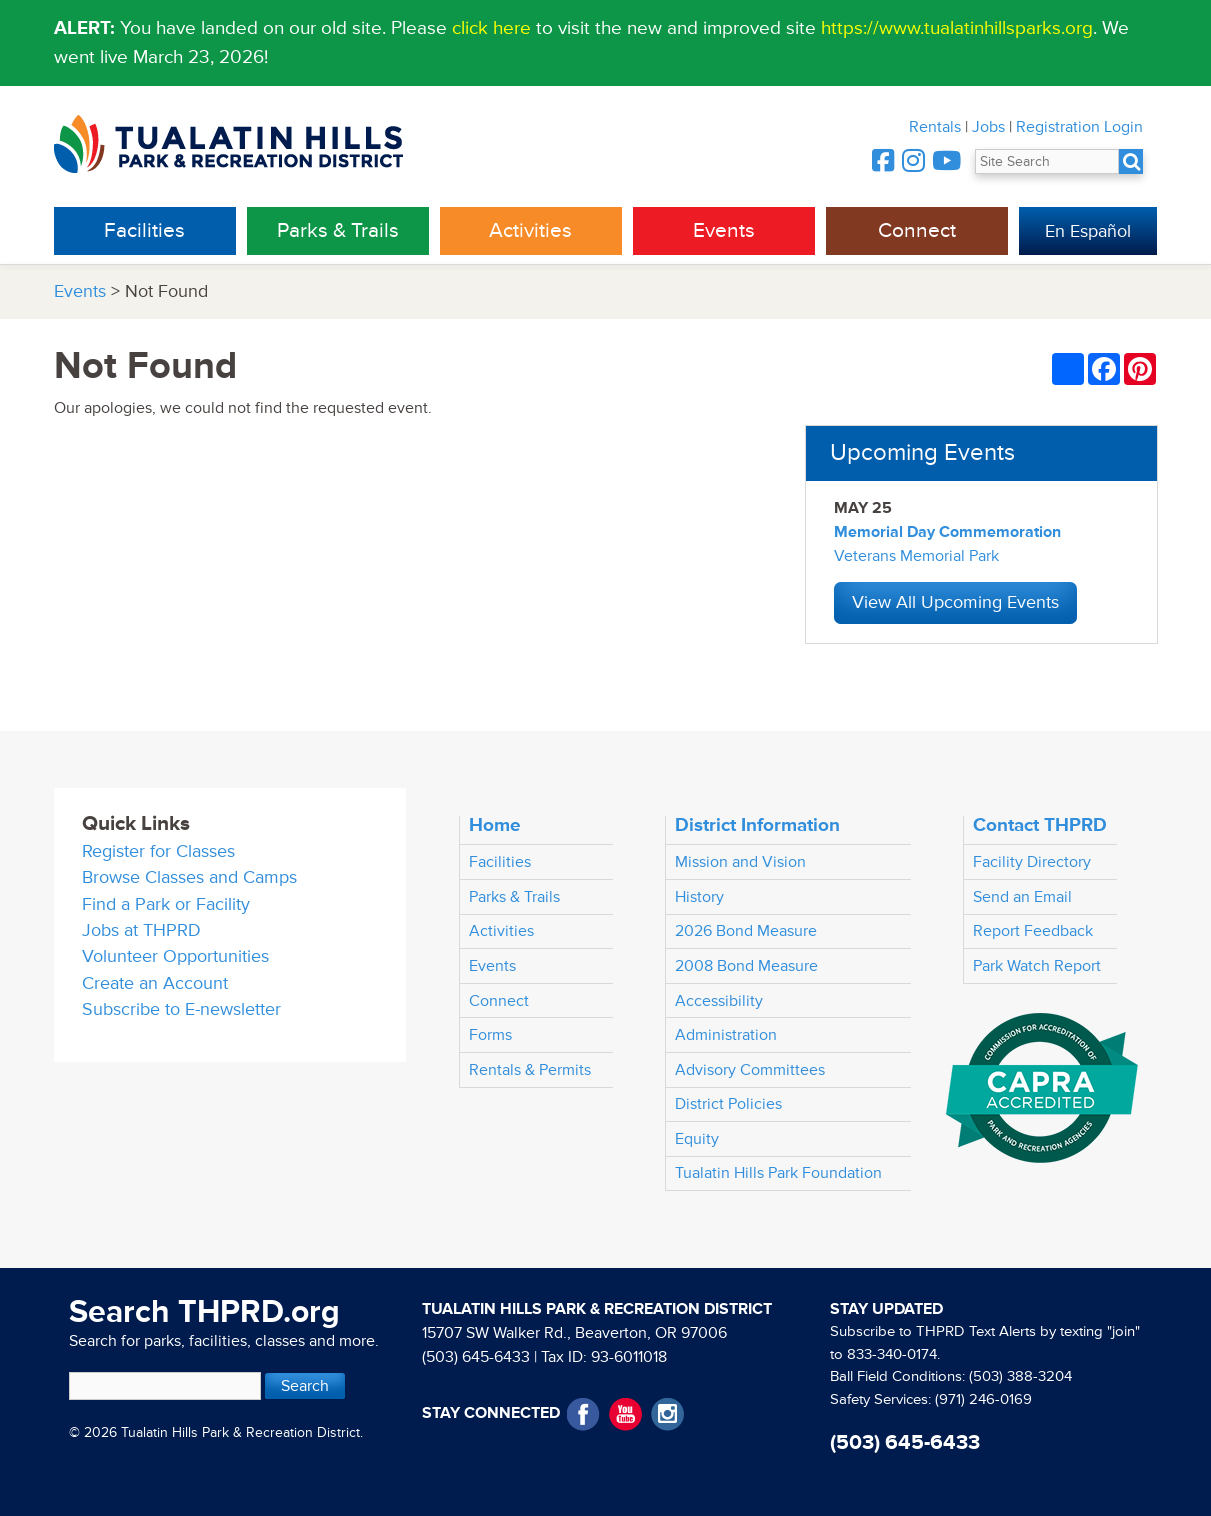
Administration (726, 1035)
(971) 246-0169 (983, 1399)
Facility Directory (1032, 862)
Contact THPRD (1040, 825)
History (699, 897)
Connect (917, 230)
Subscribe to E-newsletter (181, 1009)
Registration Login (1079, 127)
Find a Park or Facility (166, 904)
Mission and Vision (740, 862)
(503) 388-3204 (1020, 1376)
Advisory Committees (750, 1070)
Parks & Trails (338, 230)
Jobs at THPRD (141, 930)
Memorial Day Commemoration (947, 532)
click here (491, 28)
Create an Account (155, 983)
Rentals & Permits (530, 1070)
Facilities (144, 230)
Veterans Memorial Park (916, 556)
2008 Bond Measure (746, 966)
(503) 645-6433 (476, 1357)
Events (724, 230)
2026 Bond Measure (746, 931)
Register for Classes (158, 851)
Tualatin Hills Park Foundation (778, 1173)
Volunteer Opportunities (175, 956)
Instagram (667, 1414)
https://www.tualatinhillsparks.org (957, 28)
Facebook (583, 1414)
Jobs (988, 127)
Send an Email (1022, 897)
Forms (490, 1035)
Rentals (935, 127)
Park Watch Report (1037, 966)
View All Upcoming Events (955, 602)
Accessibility (719, 1001)
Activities (530, 230)
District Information (757, 825)
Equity (697, 1139)
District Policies (728, 1104)
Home (495, 825)
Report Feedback (1033, 931)
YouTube (625, 1414)
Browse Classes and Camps (189, 877)
